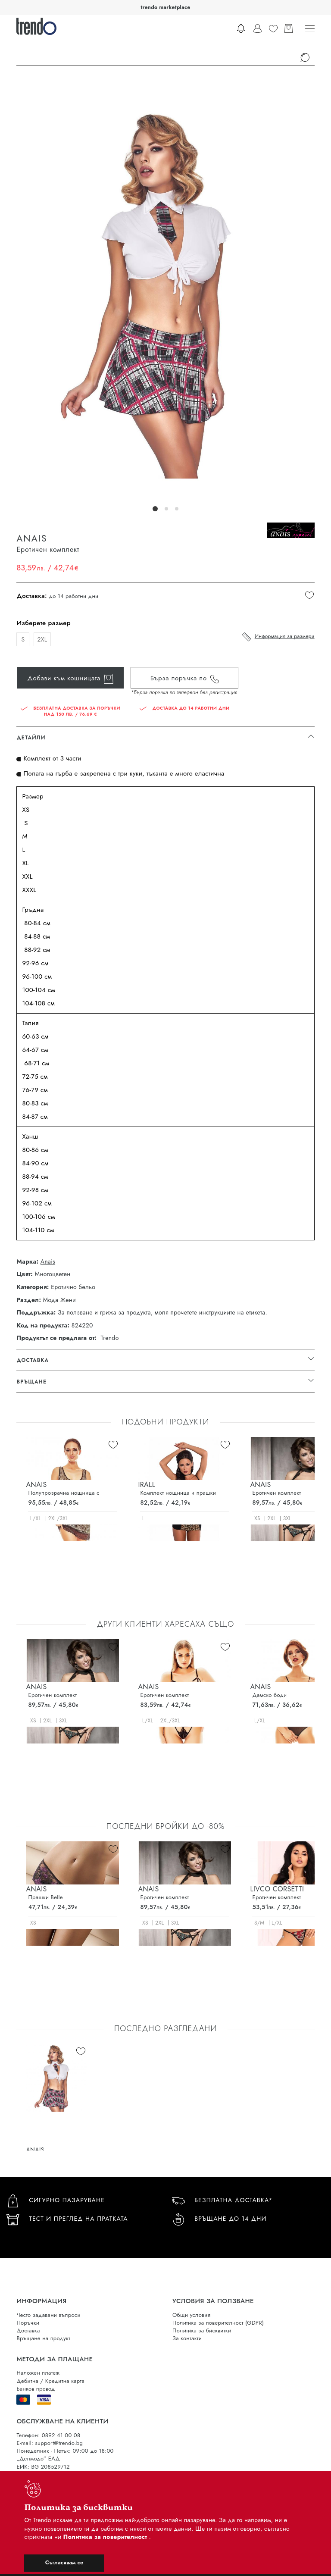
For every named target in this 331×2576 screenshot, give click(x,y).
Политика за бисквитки (201, 2330)
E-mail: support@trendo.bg (49, 2443)
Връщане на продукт (43, 2338)
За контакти (187, 2338)
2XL (42, 639)
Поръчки (27, 2323)
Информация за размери (285, 636)
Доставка (28, 2330)
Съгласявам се (64, 2562)
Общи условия (191, 2315)
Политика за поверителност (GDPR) (218, 2323)
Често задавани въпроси (48, 2315)
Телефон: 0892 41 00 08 (48, 2435)
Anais (48, 1262)
